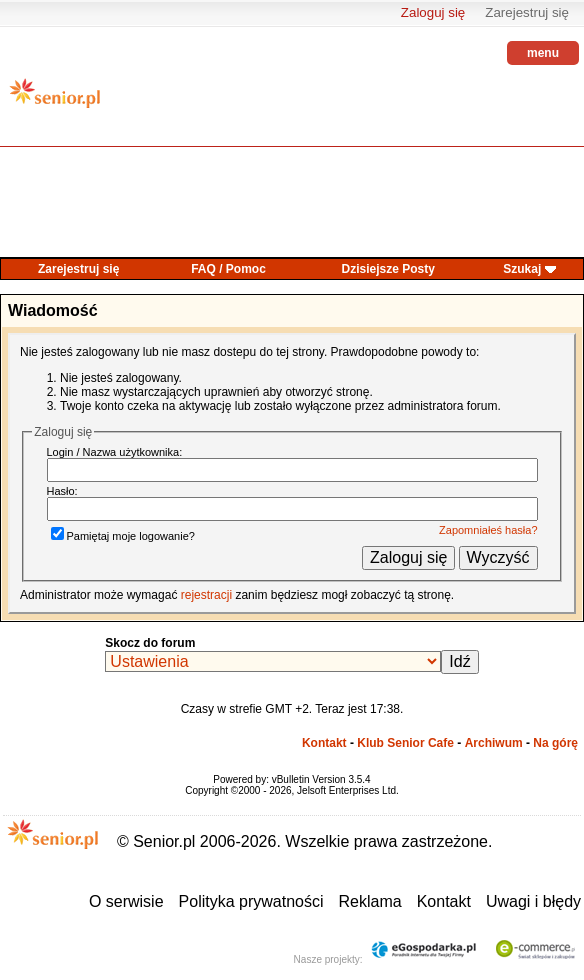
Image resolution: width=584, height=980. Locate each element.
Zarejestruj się (527, 12)
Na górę (555, 743)
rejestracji (206, 595)
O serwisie (126, 901)
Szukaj (522, 269)
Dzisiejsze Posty (388, 269)
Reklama (370, 901)
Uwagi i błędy (533, 901)
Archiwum (494, 743)
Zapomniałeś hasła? (488, 530)
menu (543, 53)
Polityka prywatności (251, 901)
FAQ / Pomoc (228, 269)
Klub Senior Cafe (405, 743)
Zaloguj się (433, 12)
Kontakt (324, 743)
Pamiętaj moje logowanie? (123, 536)
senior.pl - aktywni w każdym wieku (55, 100)
